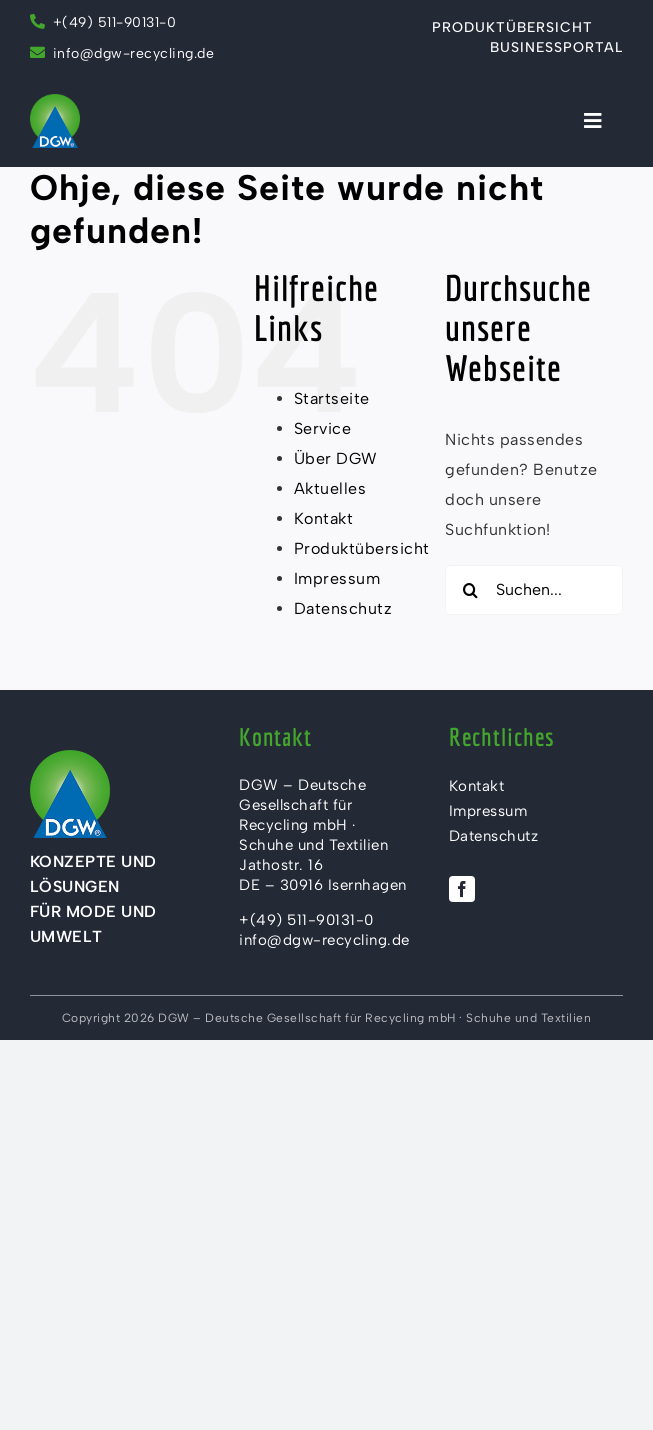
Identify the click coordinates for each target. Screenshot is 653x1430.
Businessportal (556, 47)
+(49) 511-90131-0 (103, 22)
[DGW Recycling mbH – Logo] (55, 101)
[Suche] (470, 590)
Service (323, 428)
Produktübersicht (512, 27)
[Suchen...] (534, 590)
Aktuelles (330, 488)
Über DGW (336, 458)
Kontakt (324, 518)
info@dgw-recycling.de (134, 53)
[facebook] (462, 889)
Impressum (337, 578)
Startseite (332, 398)
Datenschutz (343, 608)
